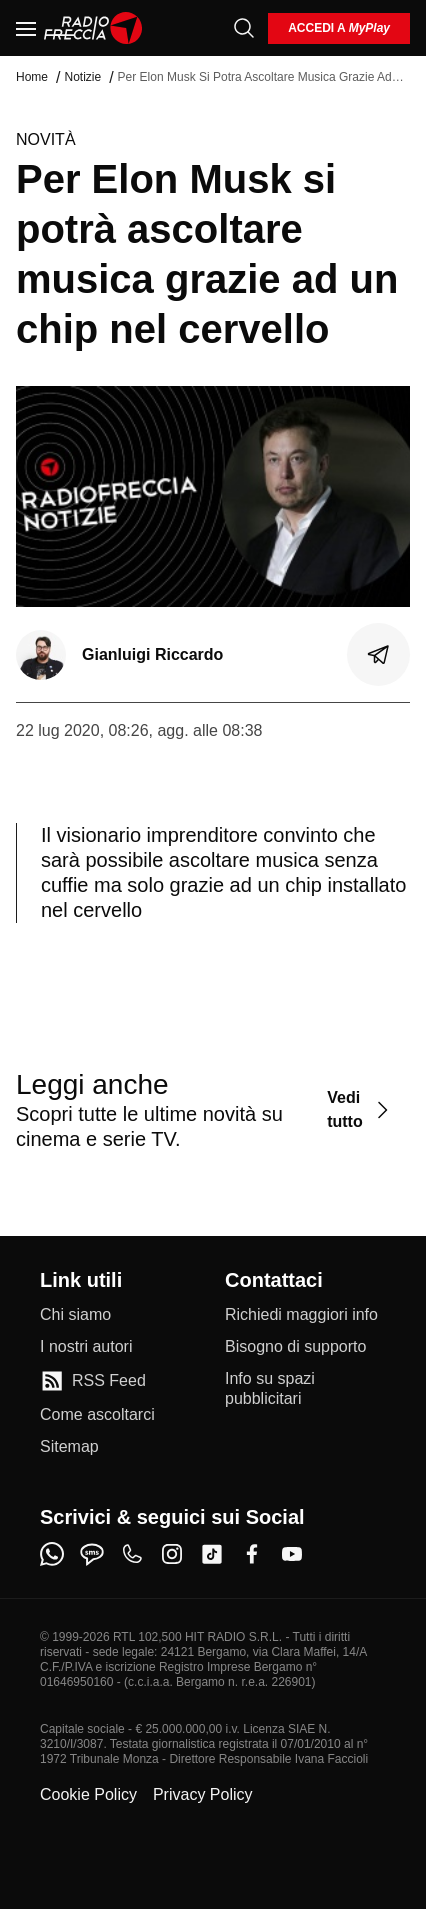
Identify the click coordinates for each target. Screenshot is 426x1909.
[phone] (132, 1554)
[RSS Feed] (93, 1381)
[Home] (93, 28)
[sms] (92, 1554)
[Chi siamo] (75, 1315)
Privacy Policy (203, 1794)
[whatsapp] (52, 1554)
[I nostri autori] (86, 1347)
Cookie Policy (88, 1794)
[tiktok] (212, 1554)
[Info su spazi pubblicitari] (305, 1389)
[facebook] (252, 1554)
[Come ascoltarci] (97, 1415)
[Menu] (26, 28)
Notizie (82, 77)
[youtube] (292, 1554)
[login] (339, 28)
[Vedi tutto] (360, 1109)
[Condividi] (379, 655)
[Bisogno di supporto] (295, 1347)
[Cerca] (244, 28)
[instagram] (172, 1554)
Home (32, 77)
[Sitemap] (69, 1447)
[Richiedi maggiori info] (301, 1315)
